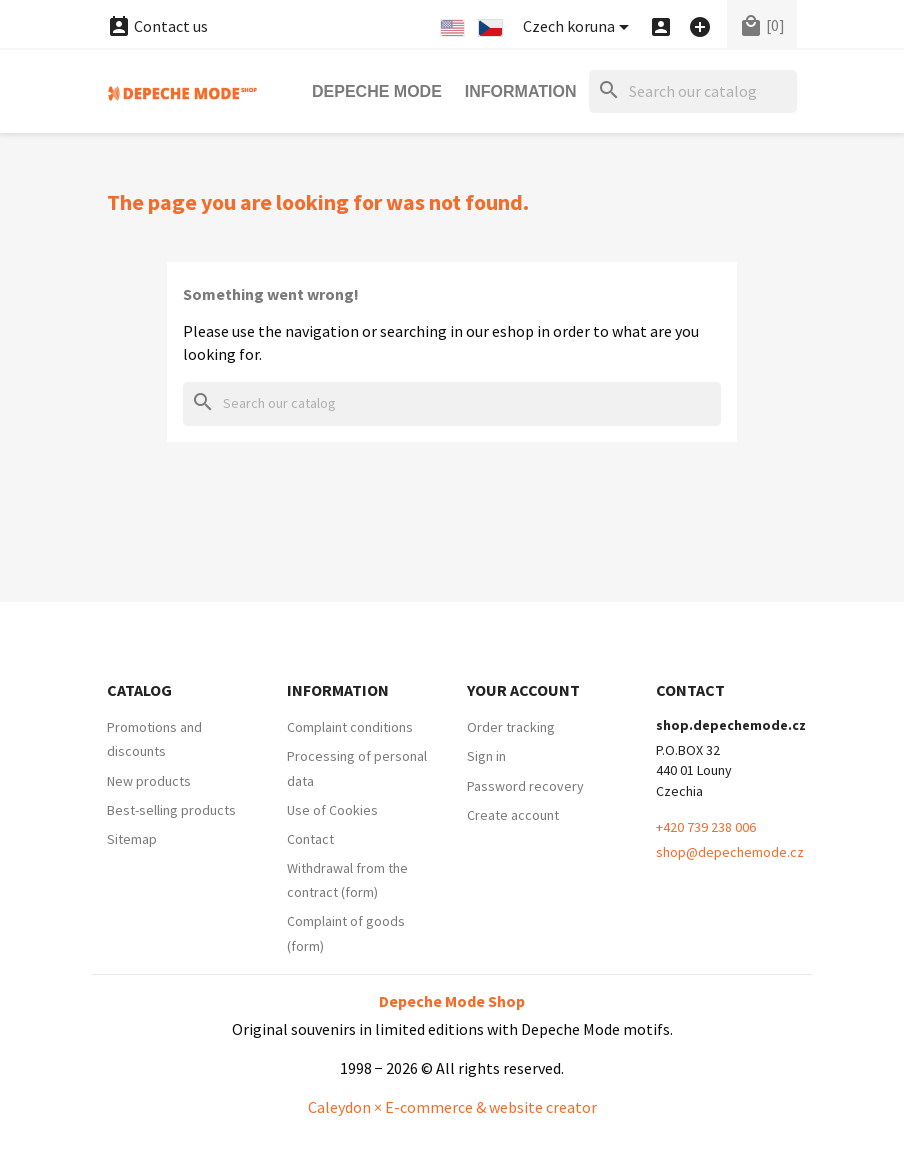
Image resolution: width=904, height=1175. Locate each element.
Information (521, 91)
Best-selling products (171, 810)
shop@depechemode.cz (730, 852)
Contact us (157, 26)
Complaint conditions (350, 727)
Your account (523, 690)
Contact (310, 839)
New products (149, 781)
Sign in (486, 756)
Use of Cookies (332, 810)
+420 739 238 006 (706, 827)
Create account (513, 815)
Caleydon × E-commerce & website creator (452, 1107)
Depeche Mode (377, 91)
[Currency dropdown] (579, 27)
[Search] (693, 91)
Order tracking (511, 727)
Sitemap (132, 839)
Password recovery (525, 786)
